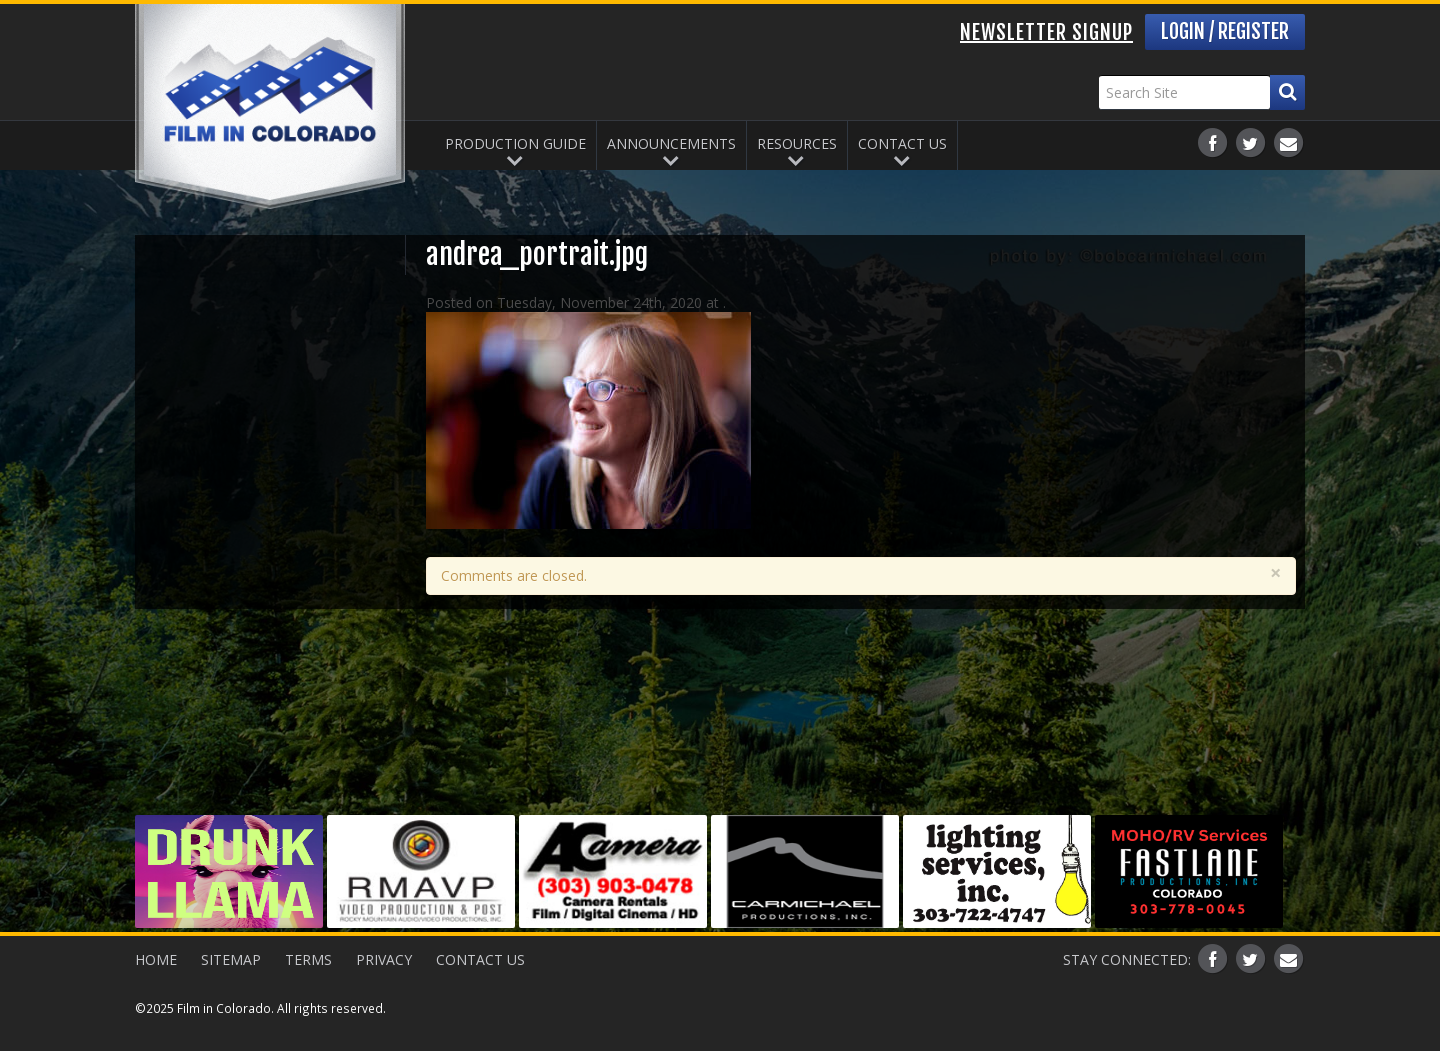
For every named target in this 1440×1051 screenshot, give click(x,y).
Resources (797, 143)
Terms (308, 959)
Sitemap (231, 959)
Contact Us (902, 143)
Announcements (671, 143)
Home (156, 959)
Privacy (384, 959)
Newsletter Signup (1046, 32)
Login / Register (1225, 31)
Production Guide (515, 143)
